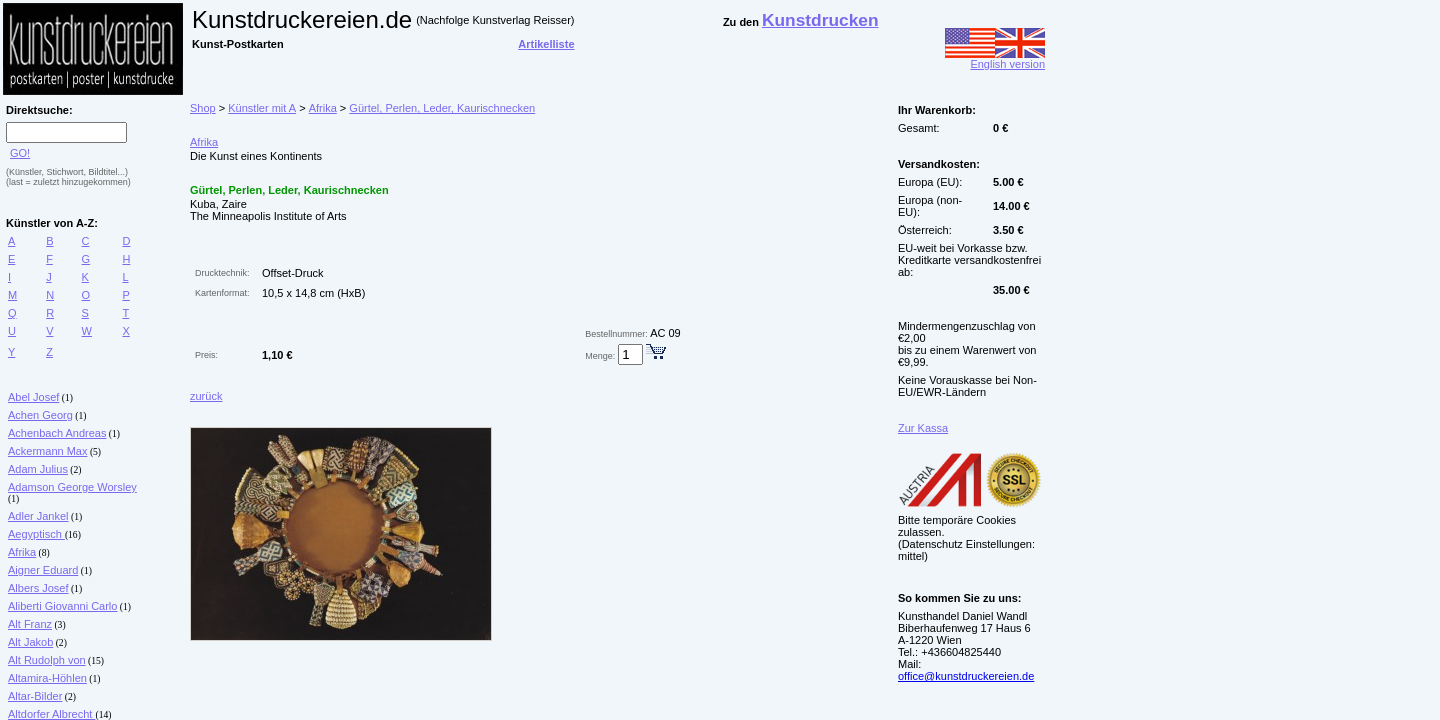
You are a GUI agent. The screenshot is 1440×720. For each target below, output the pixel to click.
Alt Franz (30, 624)
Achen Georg (40, 415)
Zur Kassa (923, 428)
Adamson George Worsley (72, 487)
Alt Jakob (30, 642)
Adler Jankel (38, 516)
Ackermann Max (47, 451)
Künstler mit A (262, 108)
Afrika (22, 552)
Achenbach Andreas (57, 433)
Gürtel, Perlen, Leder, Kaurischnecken (442, 108)
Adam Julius (38, 469)
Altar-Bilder (35, 696)
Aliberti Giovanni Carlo (62, 606)
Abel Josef (33, 397)
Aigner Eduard (43, 570)
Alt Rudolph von (47, 660)
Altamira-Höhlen (47, 678)
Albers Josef (38, 588)
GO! (20, 153)
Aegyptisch (36, 534)
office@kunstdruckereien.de (966, 676)
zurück (206, 396)
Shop (203, 108)
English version (995, 59)
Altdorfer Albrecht (51, 714)
